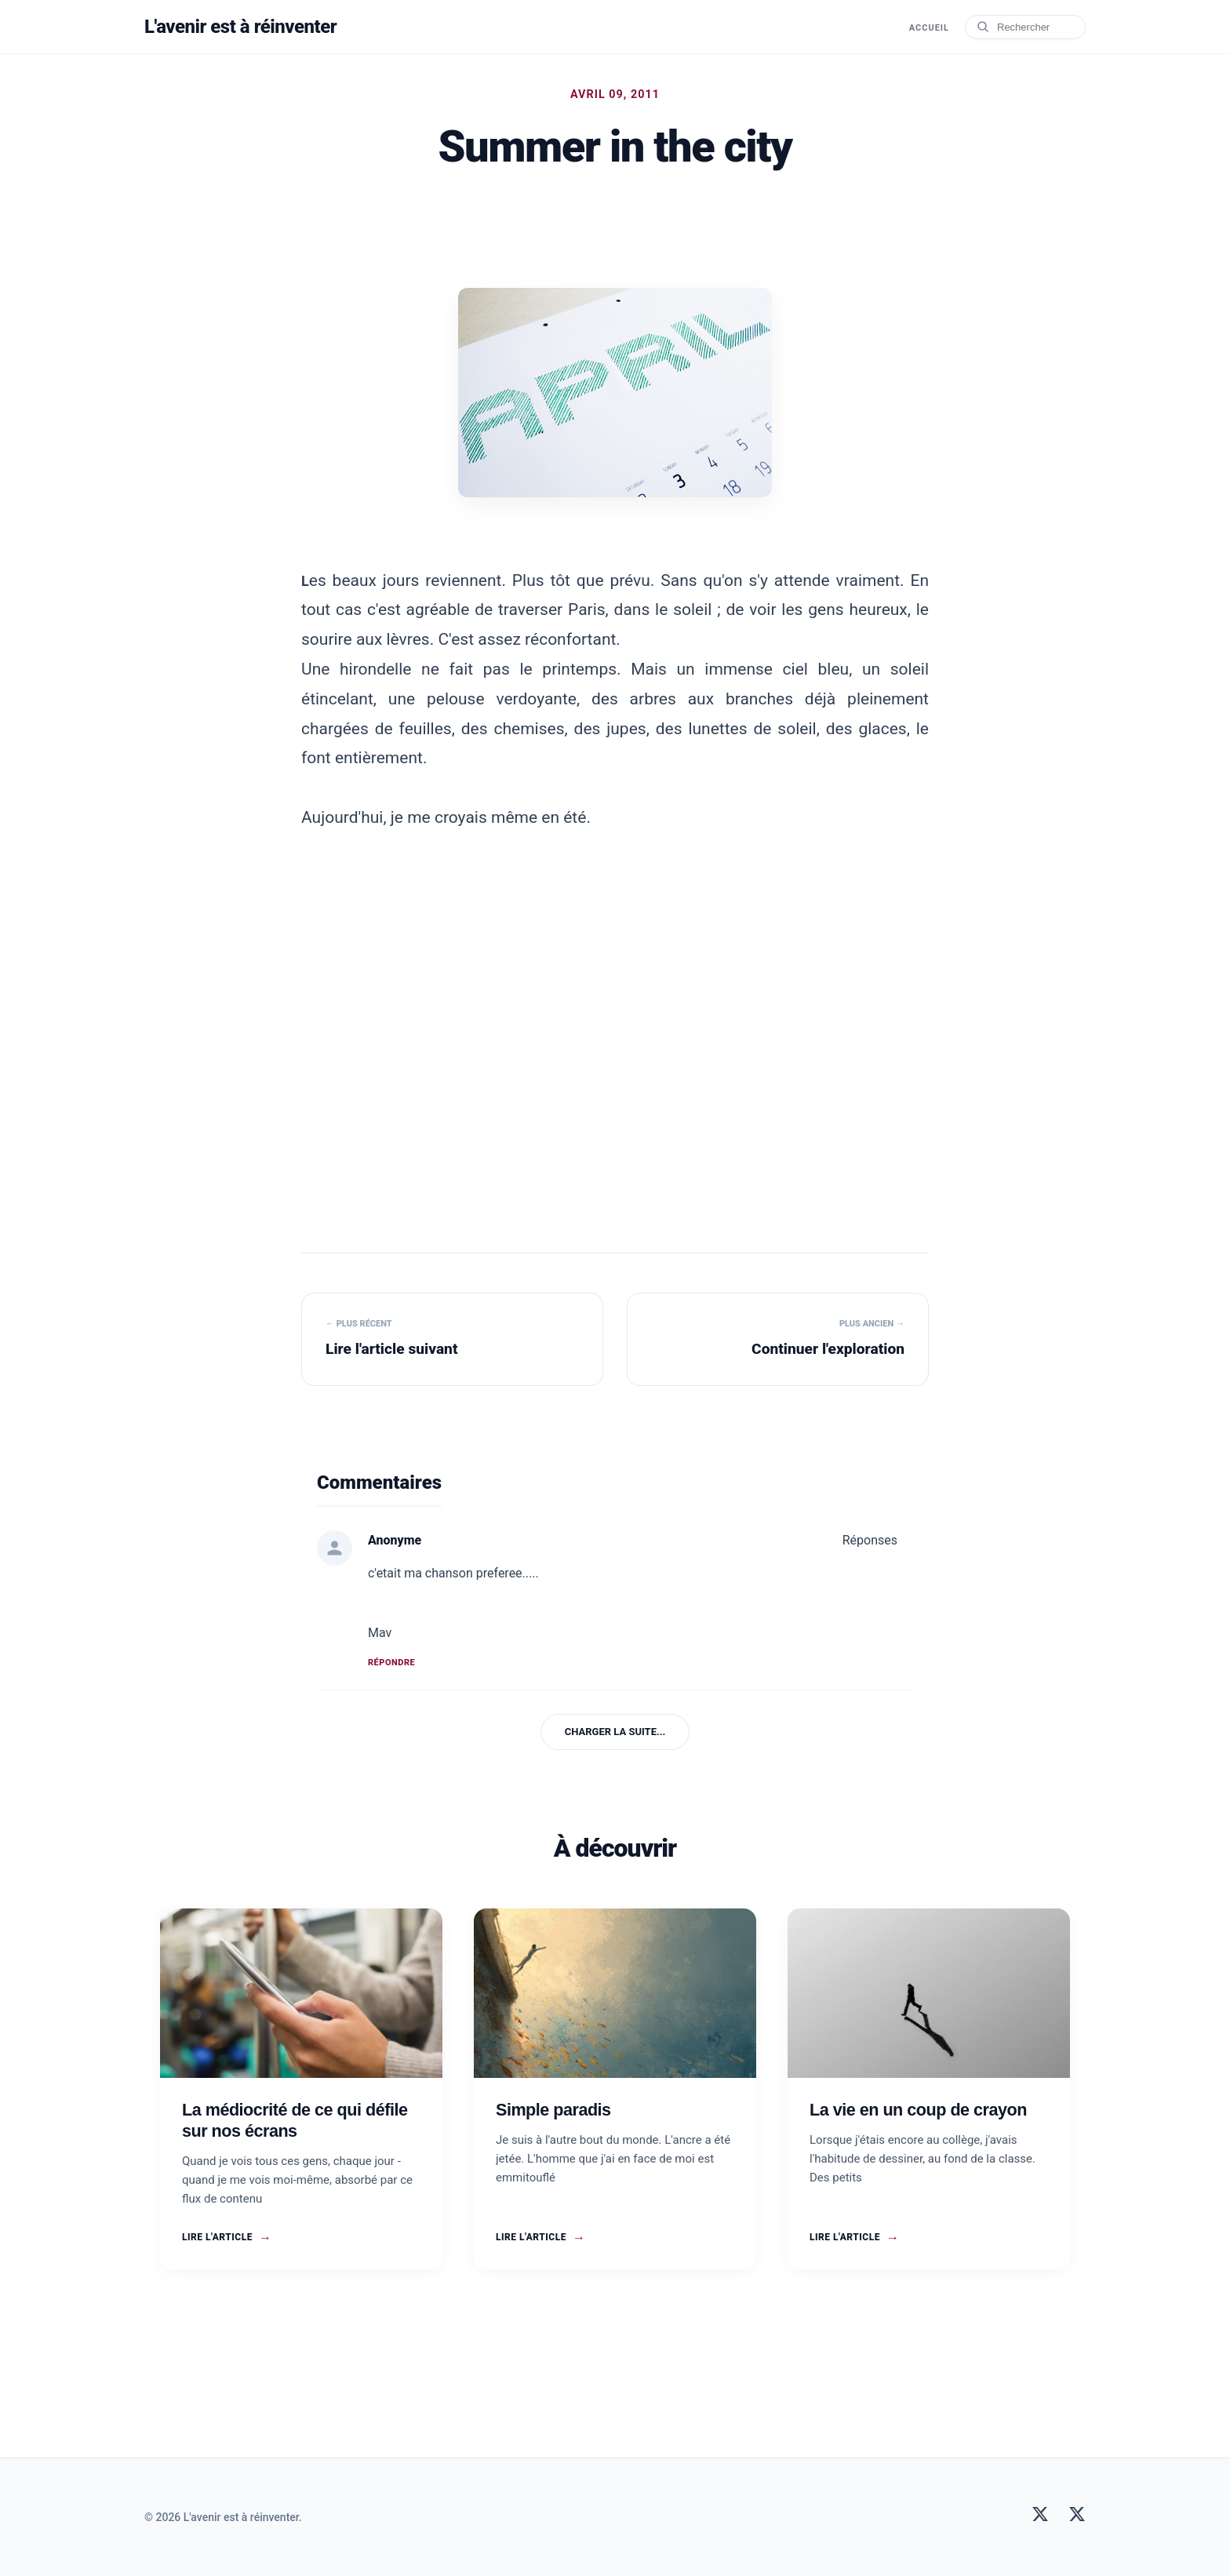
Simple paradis (553, 2109)
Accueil (929, 28)
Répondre (391, 1662)
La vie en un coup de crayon (918, 2109)
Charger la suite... (615, 1731)
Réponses (869, 1540)
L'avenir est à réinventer (240, 27)
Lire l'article (226, 2238)
